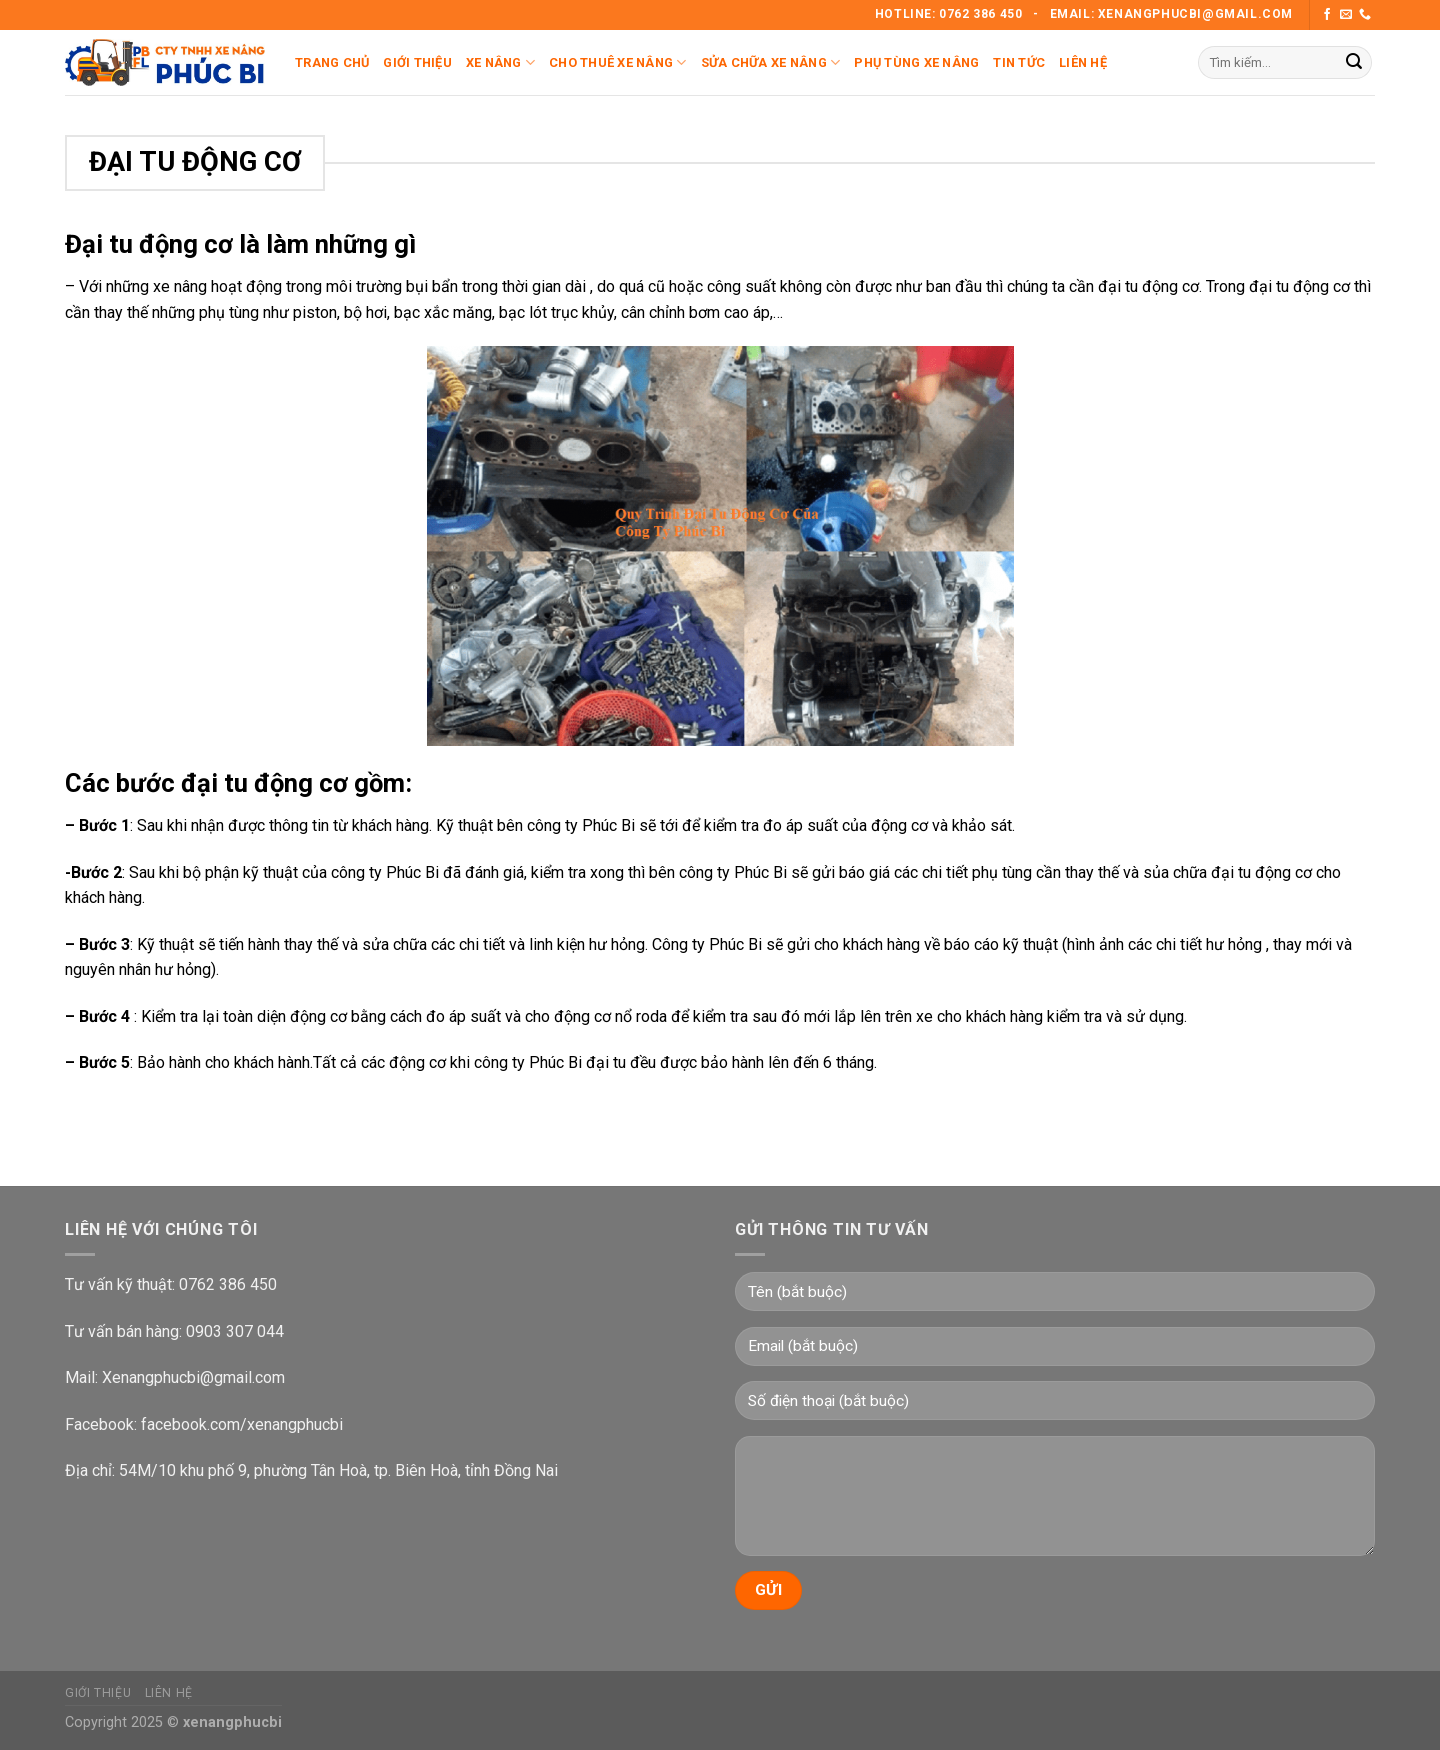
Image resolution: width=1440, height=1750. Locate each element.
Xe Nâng (500, 62)
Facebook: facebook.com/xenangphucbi (204, 1424)
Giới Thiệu (417, 62)
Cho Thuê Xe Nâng (618, 62)
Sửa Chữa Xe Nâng (771, 62)
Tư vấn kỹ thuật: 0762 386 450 (171, 1284)
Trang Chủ (332, 62)
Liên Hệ (1083, 62)
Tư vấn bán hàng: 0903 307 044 (174, 1331)
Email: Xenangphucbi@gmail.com (1171, 14)
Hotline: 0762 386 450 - (959, 14)
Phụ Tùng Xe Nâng (916, 62)
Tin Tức (1019, 62)
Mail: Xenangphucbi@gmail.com (175, 1377)
